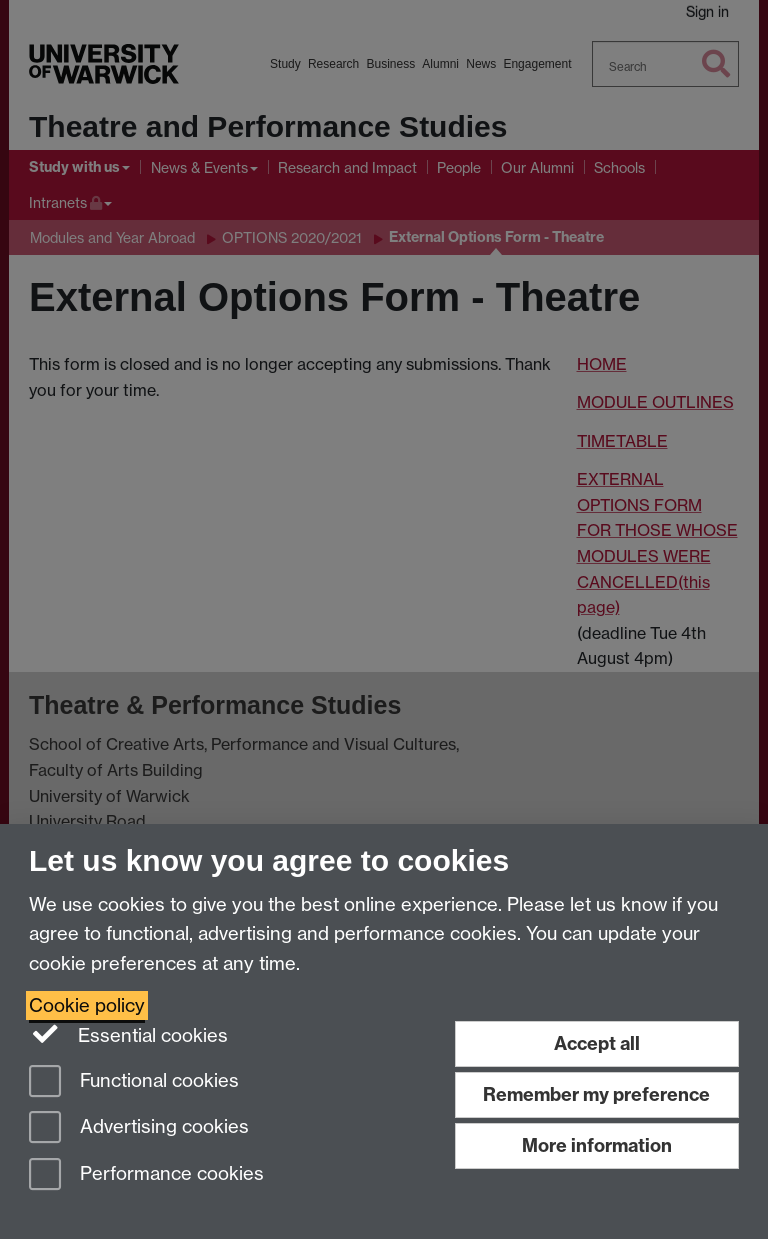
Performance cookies (146, 1175)
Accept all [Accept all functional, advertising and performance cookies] (597, 1043)
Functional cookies (134, 1082)
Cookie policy (87, 1005)
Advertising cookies (139, 1128)
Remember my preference (596, 1094)
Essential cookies (128, 1034)
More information (597, 1145)
